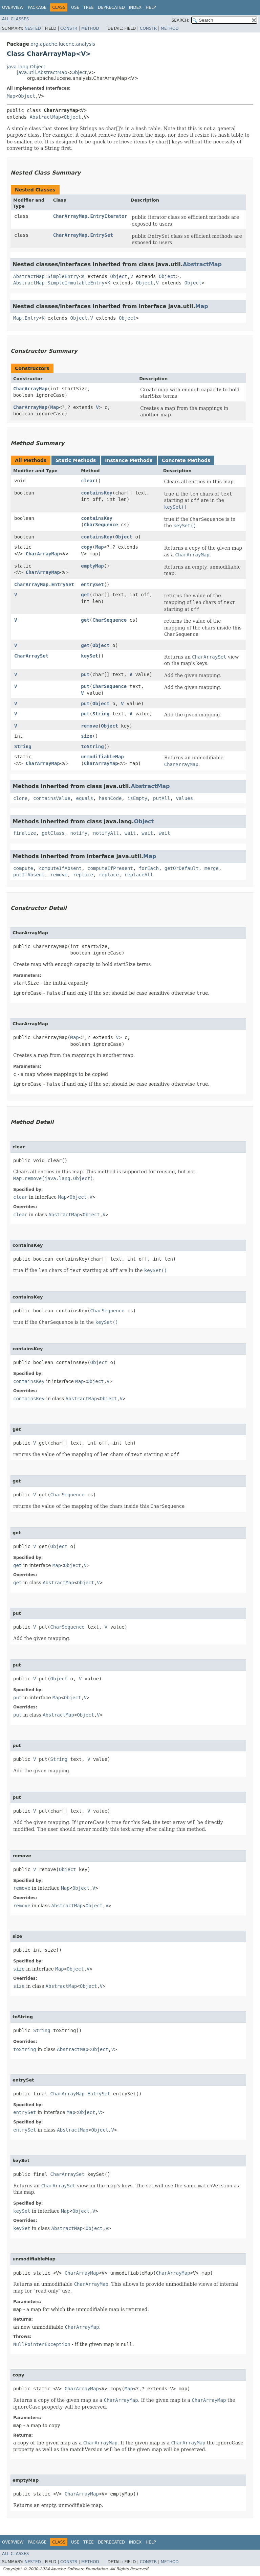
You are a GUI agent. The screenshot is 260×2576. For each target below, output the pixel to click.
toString (92, 746)
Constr (68, 28)
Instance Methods (128, 460)
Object (79, 72)
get (85, 594)
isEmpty (137, 798)
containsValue (51, 798)
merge (211, 868)
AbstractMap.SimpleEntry (46, 276)
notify (79, 833)
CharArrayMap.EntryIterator (90, 216)
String (101, 713)
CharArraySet (31, 656)
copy (86, 547)
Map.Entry (26, 318)
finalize (24, 833)
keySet (89, 656)
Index (135, 7)
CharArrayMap (30, 388)
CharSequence (101, 524)
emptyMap (92, 566)
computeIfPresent (110, 868)
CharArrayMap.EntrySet (83, 235)
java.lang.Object (26, 66)
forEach (149, 868)
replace (83, 874)
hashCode (110, 798)
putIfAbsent (29, 874)
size (86, 736)
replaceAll (139, 874)
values (184, 798)
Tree (88, 7)
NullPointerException (41, 2344)
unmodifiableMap (102, 756)
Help (151, 7)
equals (84, 798)
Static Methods (76, 460)
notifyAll (106, 833)
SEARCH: (181, 20)
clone (20, 798)
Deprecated (111, 7)
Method (90, 28)
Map (11, 96)
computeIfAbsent (60, 868)
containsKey (96, 493)
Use (75, 7)
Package (37, 7)
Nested (32, 28)
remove (89, 726)
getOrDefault (182, 868)
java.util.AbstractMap (42, 72)
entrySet (92, 584)
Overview (13, 7)
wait (130, 833)
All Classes (15, 19)
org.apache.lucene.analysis (62, 44)
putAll (161, 798)
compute (23, 868)
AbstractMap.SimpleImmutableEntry (59, 282)
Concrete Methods (186, 460)
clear (88, 480)
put (85, 674)
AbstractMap (45, 117)
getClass (53, 833)
